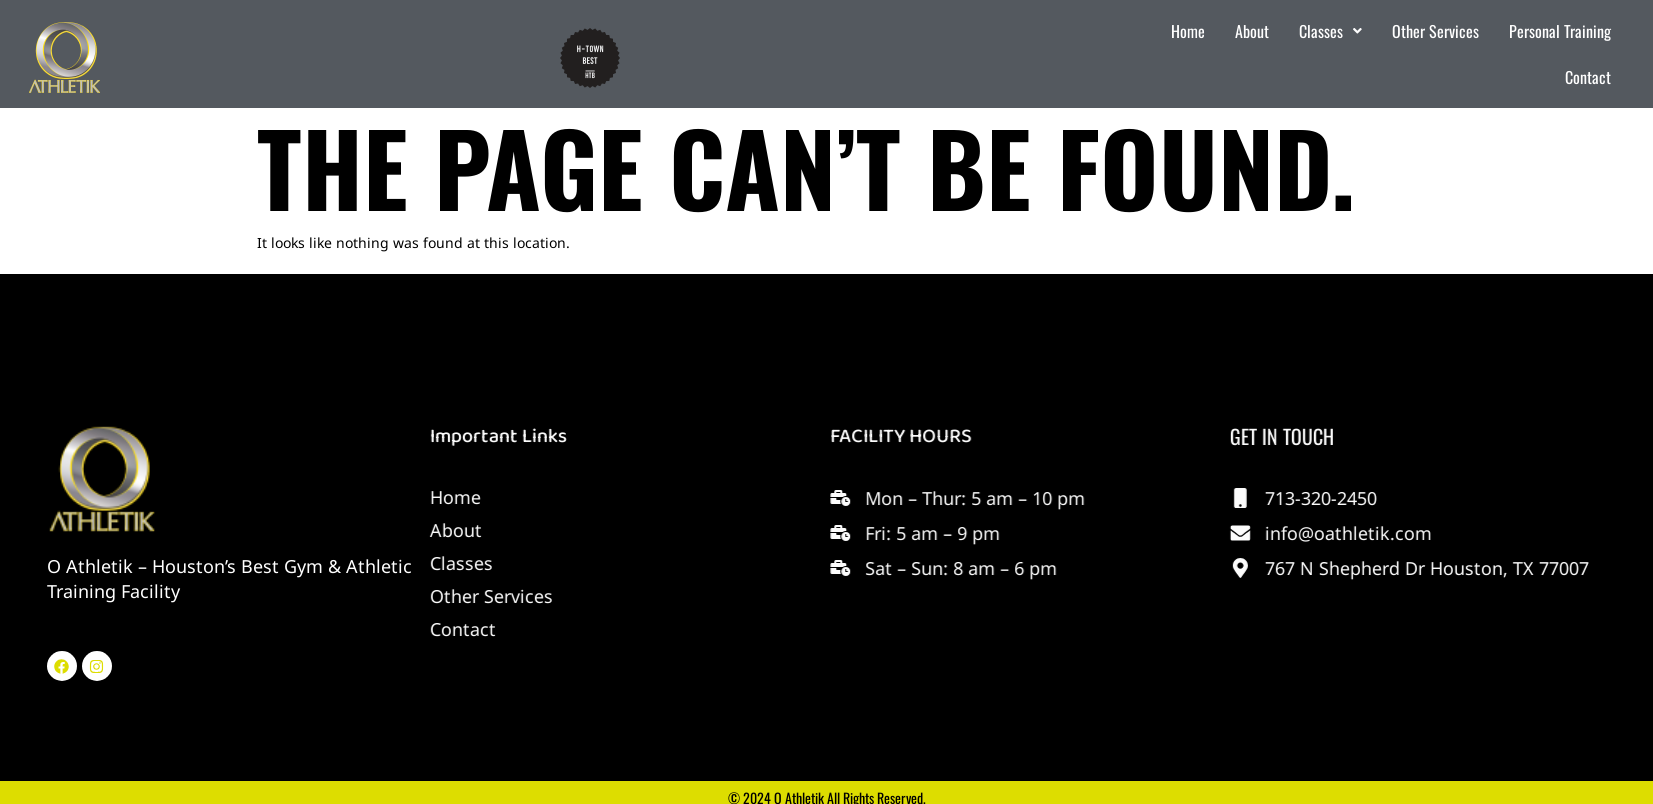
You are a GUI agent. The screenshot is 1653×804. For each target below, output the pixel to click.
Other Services (1435, 31)
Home (1188, 31)
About (1252, 31)
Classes (1330, 31)
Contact (1588, 77)
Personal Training (1560, 31)
